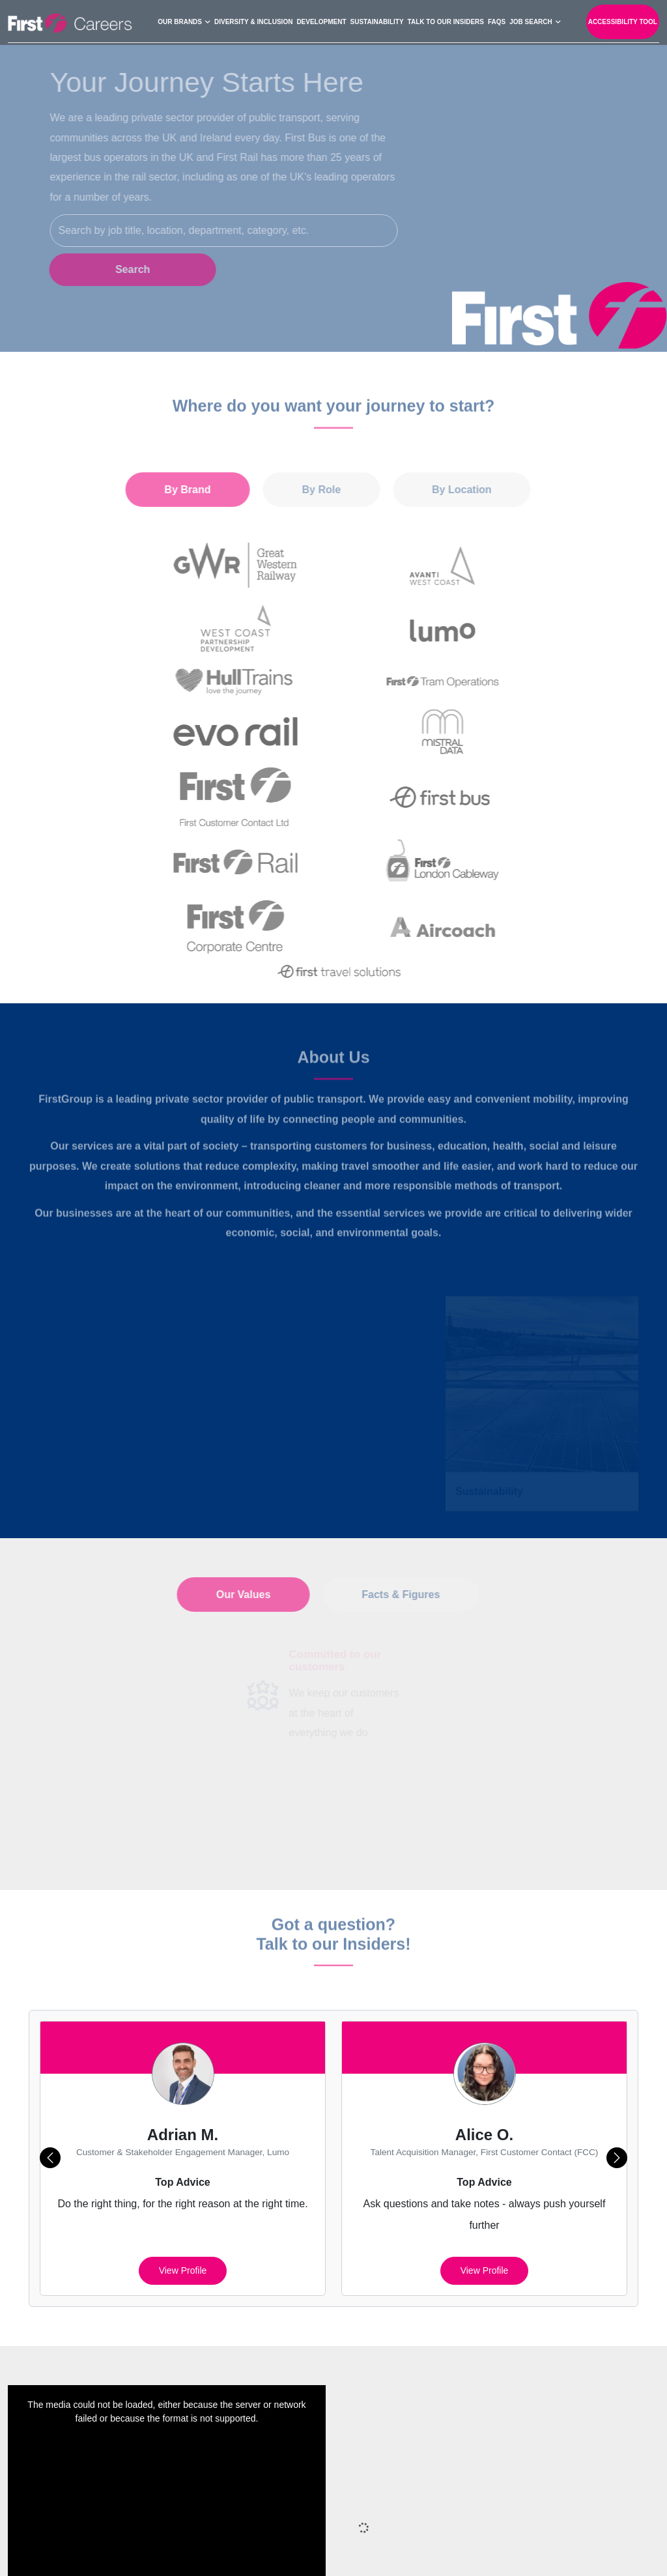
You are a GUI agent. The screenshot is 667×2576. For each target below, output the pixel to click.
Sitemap (280, 2522)
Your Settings (292, 2549)
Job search (530, 20)
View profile (183, 2081)
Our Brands (180, 20)
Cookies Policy (425, 2522)
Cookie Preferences (519, 2522)
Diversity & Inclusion (253, 20)
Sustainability (377, 20)
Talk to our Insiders (446, 20)
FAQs (496, 20)
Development (321, 20)
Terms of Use (609, 2522)
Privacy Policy (345, 2522)
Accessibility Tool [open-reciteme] (622, 20)
